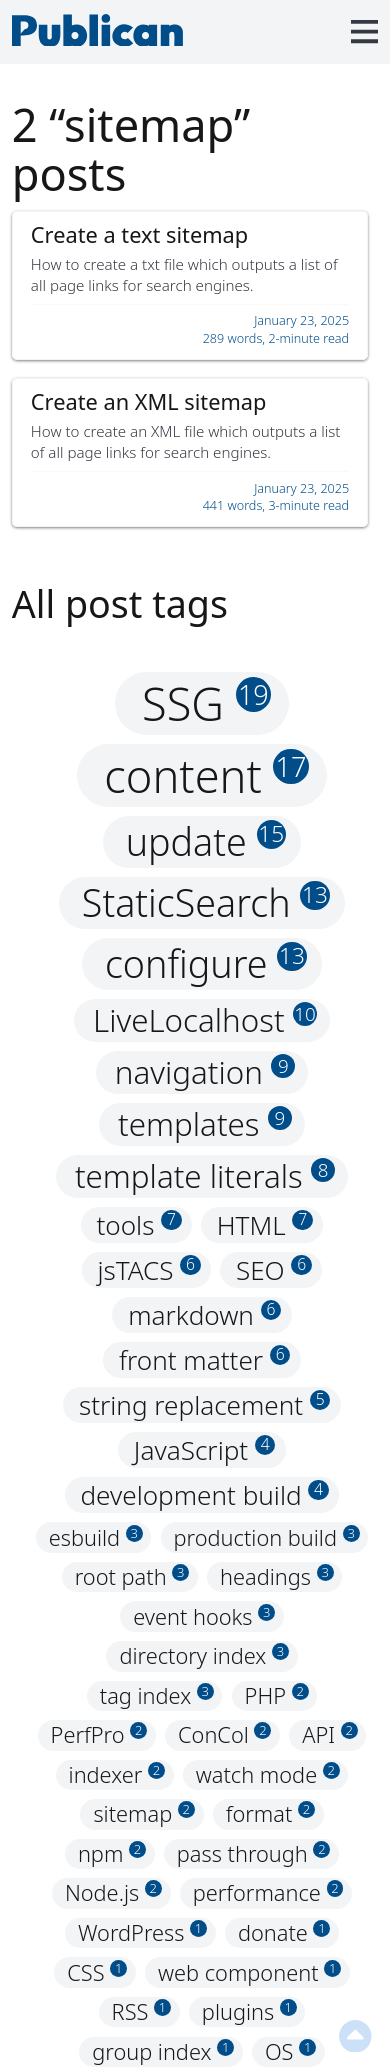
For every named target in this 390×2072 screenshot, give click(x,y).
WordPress (142, 1932)
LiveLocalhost (205, 1020)
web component (249, 1972)
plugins (249, 2011)
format (270, 1814)
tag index (157, 1695)
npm (112, 1853)
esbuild (96, 1537)
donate (284, 1932)
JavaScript (205, 1450)
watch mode (268, 1774)
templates (205, 1124)
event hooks (204, 1616)
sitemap (143, 1814)
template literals (205, 1176)
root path (132, 1576)
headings (277, 1576)
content (206, 775)
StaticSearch (206, 902)
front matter (204, 1360)
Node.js (113, 1893)
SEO (274, 1270)
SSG (206, 703)
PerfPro (99, 1735)
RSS (141, 2011)
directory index (204, 1655)
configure (206, 963)
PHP (277, 1695)
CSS (97, 1972)
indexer (117, 1774)
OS (290, 2051)
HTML (265, 1225)
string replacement (204, 1405)
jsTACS (148, 1270)
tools (138, 1225)
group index (163, 2051)
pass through (254, 1853)
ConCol (224, 1735)
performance (268, 1893)
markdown (204, 1315)
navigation (205, 1072)
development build (204, 1495)
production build (267, 1537)
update (206, 841)
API (329, 1735)
